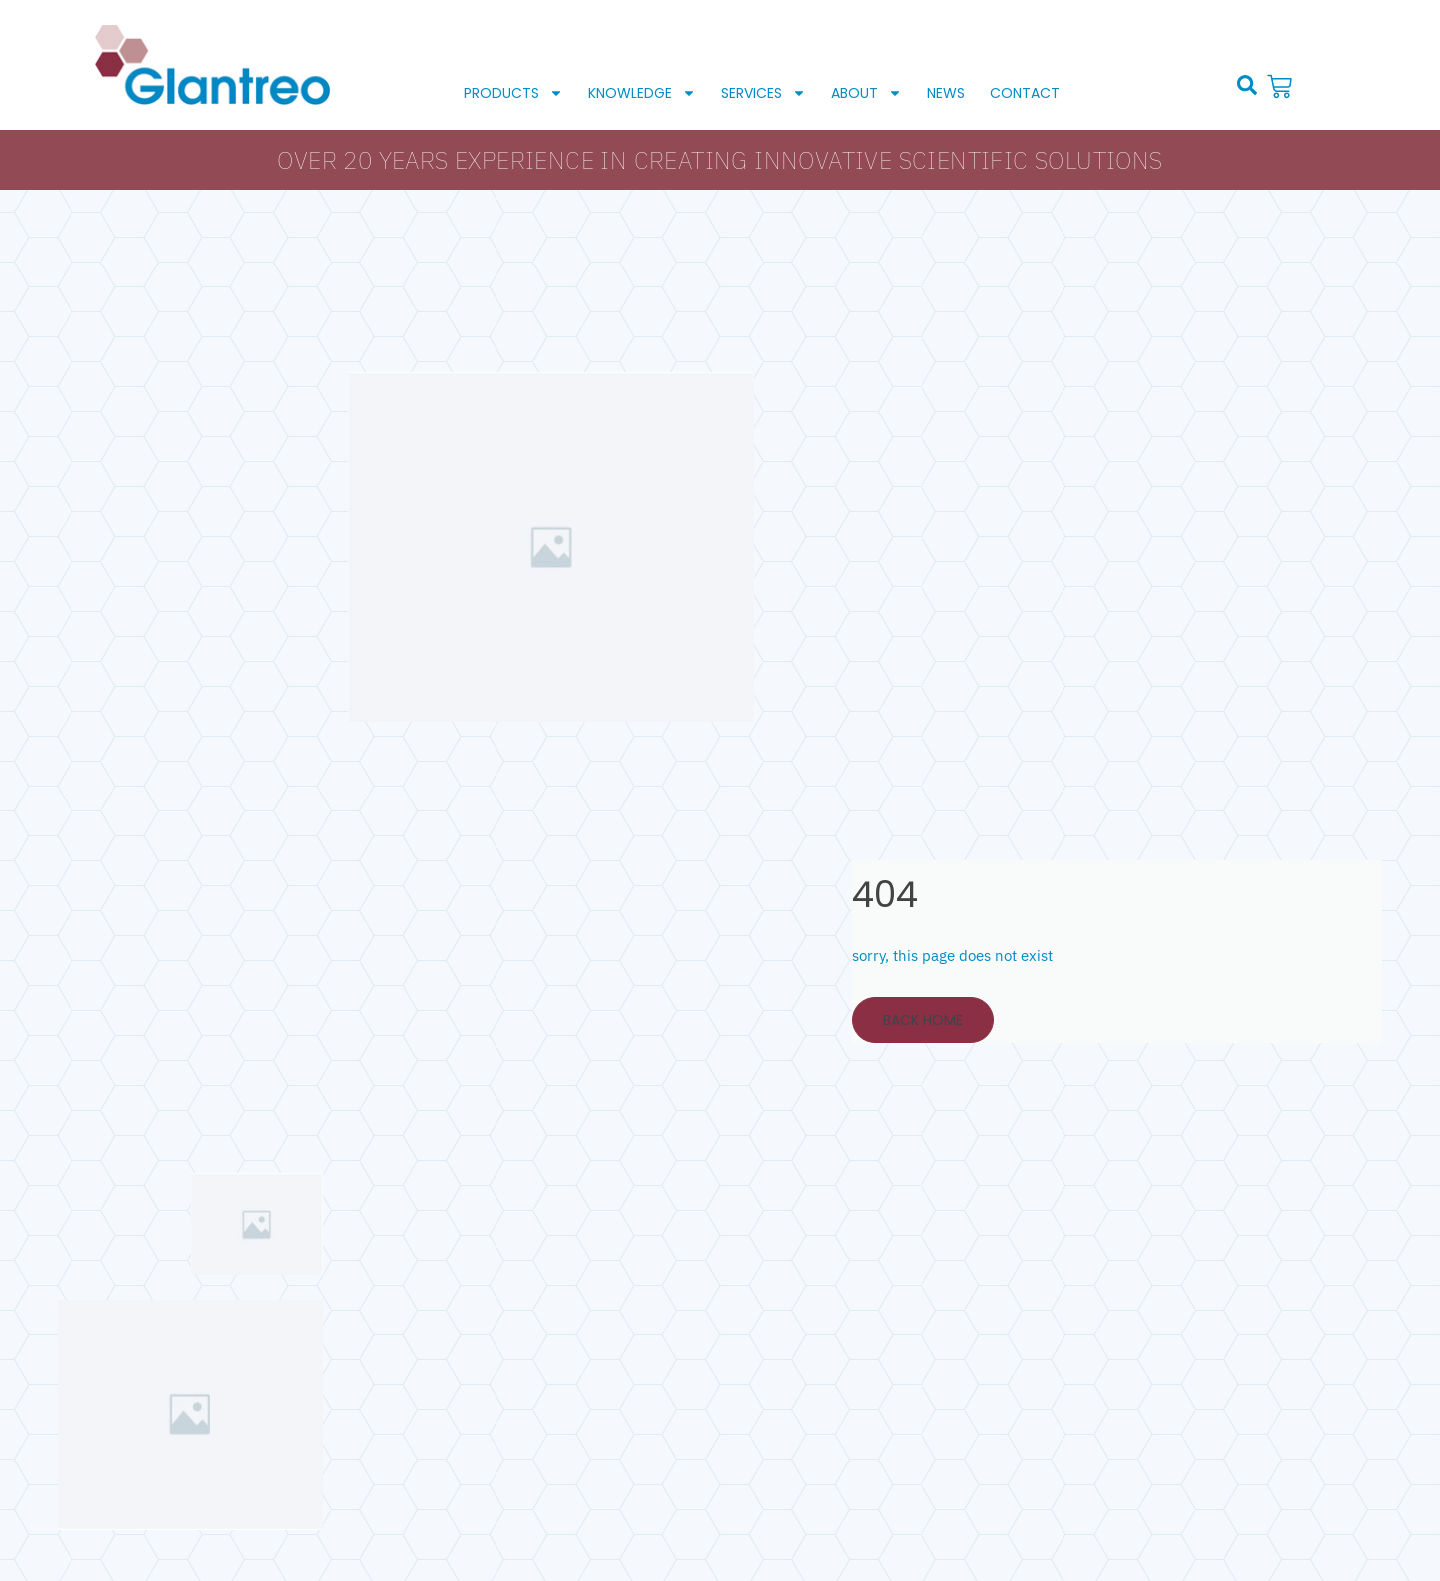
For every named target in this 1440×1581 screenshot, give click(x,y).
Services (763, 93)
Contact (1025, 93)
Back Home (923, 1020)
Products (513, 93)
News (946, 93)
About (866, 93)
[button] (1247, 85)
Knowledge (642, 93)
